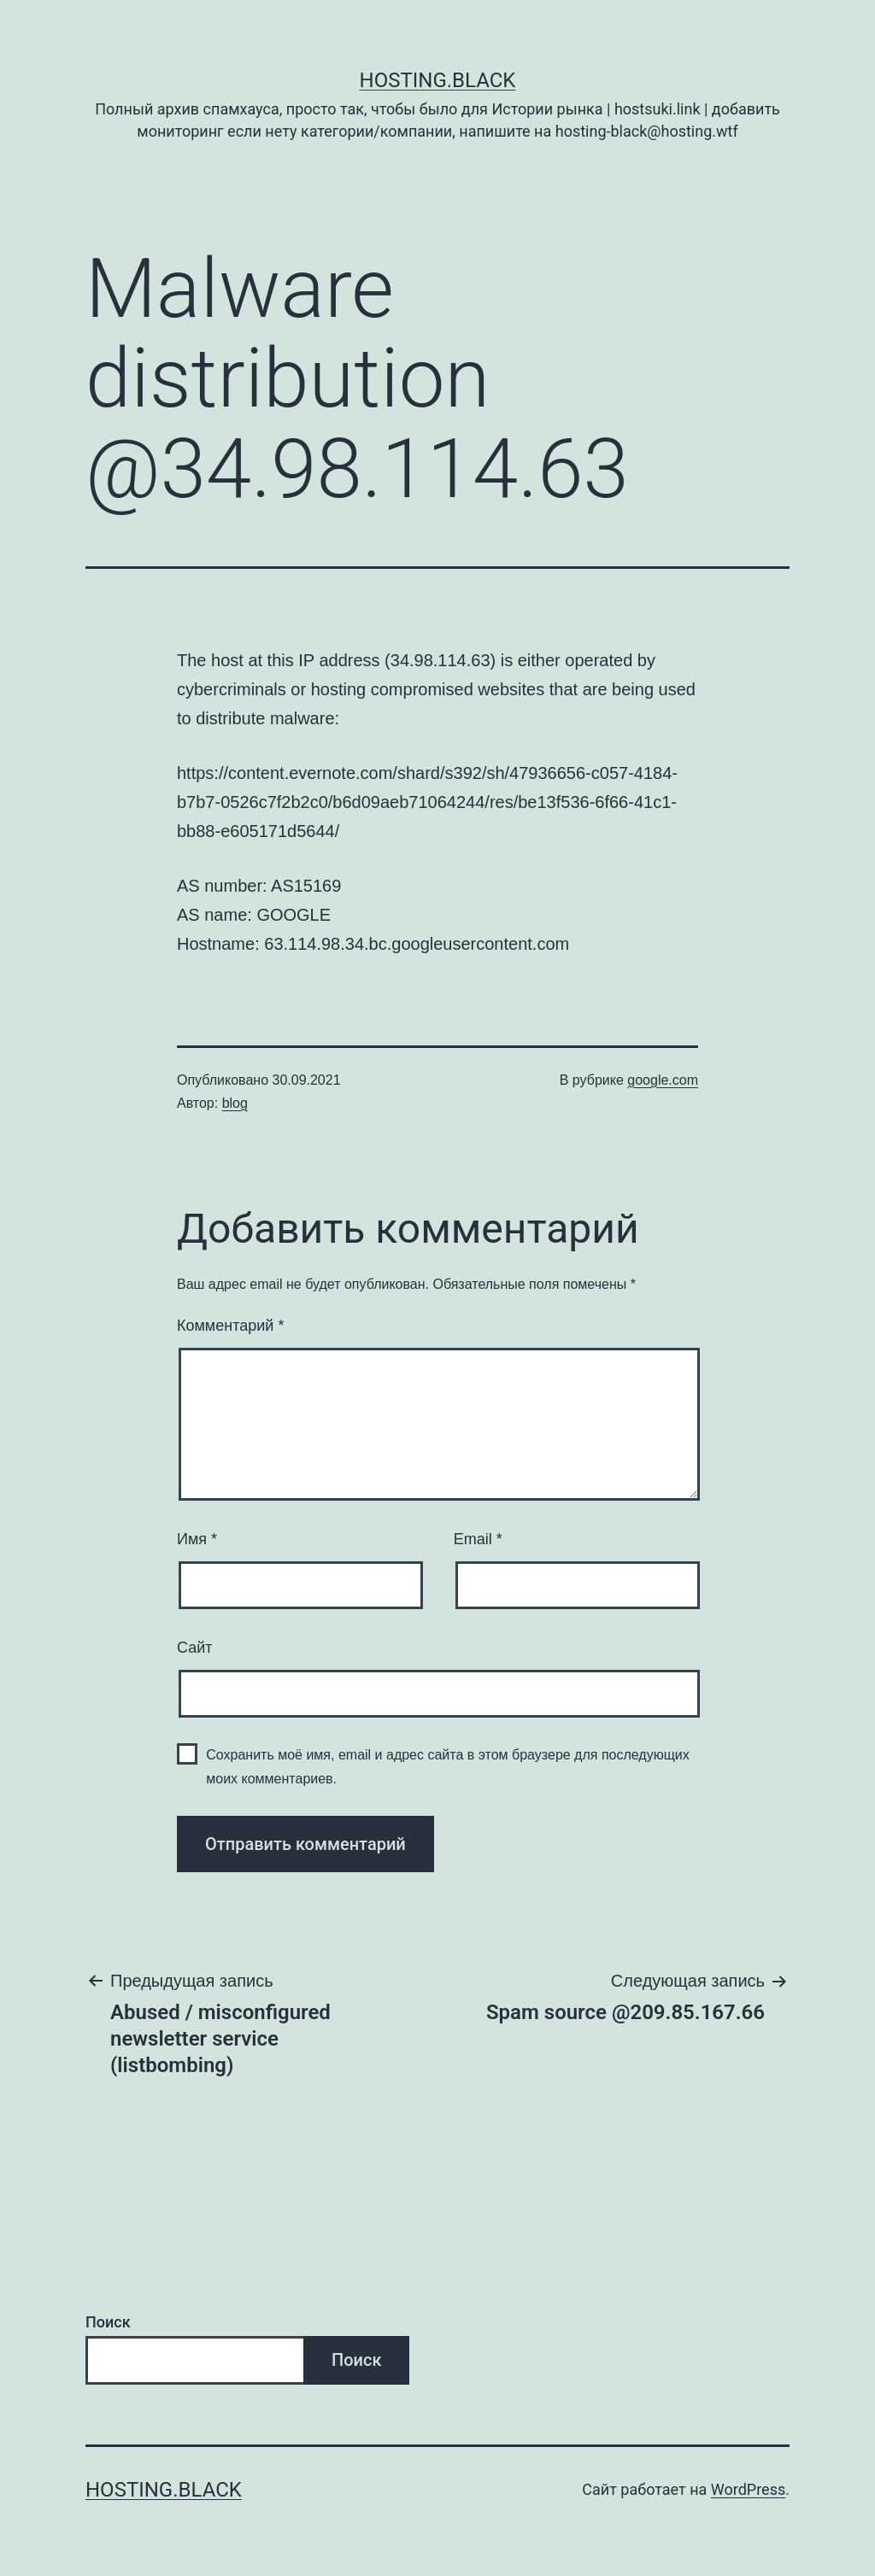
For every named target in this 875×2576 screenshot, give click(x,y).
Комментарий (230, 1325)
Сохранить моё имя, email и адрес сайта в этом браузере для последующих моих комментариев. (448, 1766)
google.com (662, 1080)
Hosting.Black (438, 80)
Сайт (195, 1647)
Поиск (108, 2322)
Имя (197, 1539)
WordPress (748, 2489)
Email (478, 1539)
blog (235, 1103)
